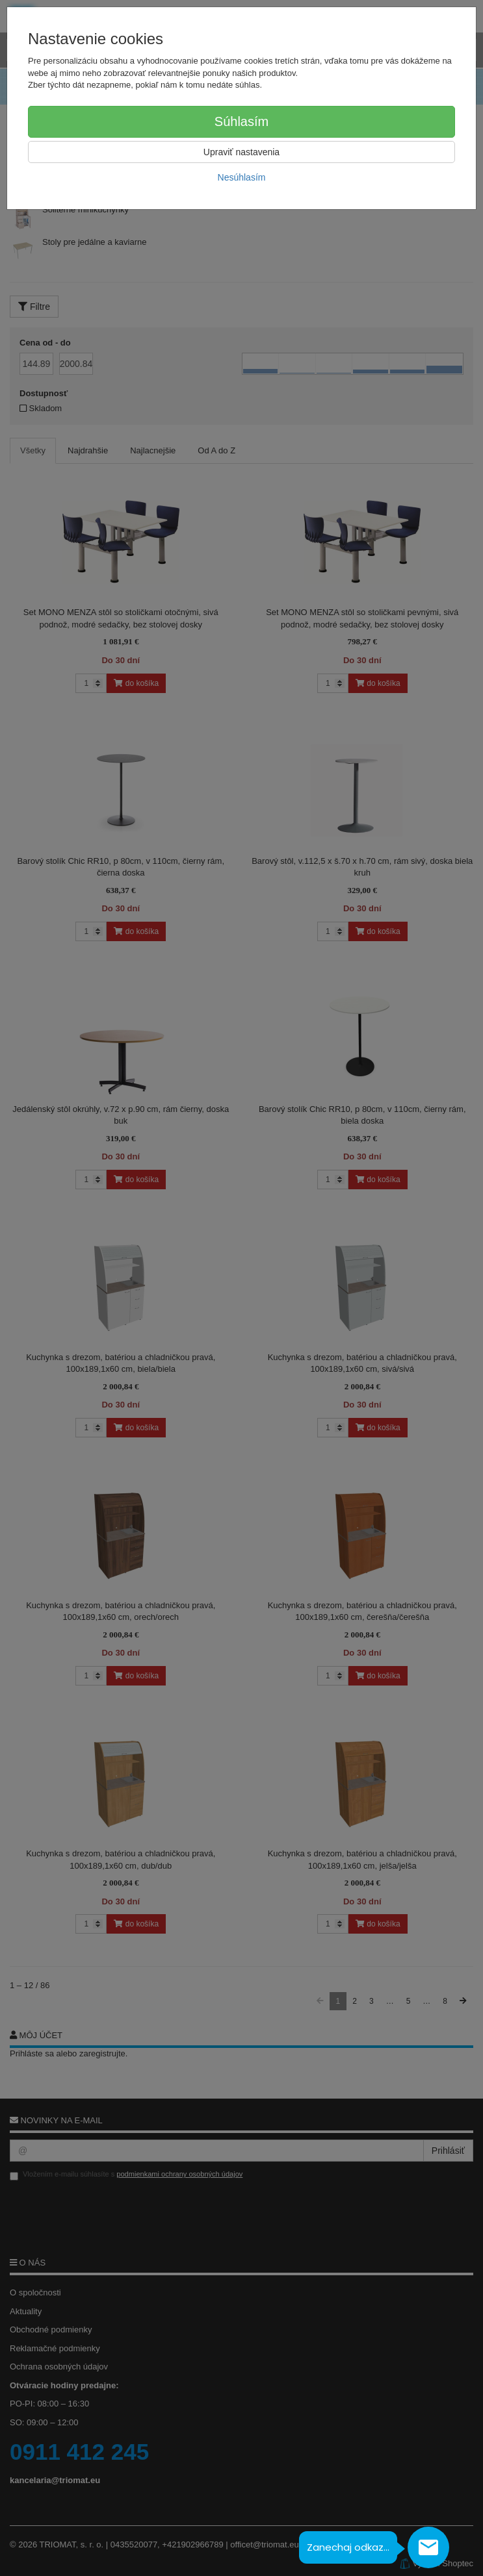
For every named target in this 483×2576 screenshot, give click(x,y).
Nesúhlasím (242, 177)
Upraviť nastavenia (241, 152)
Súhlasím (241, 121)
